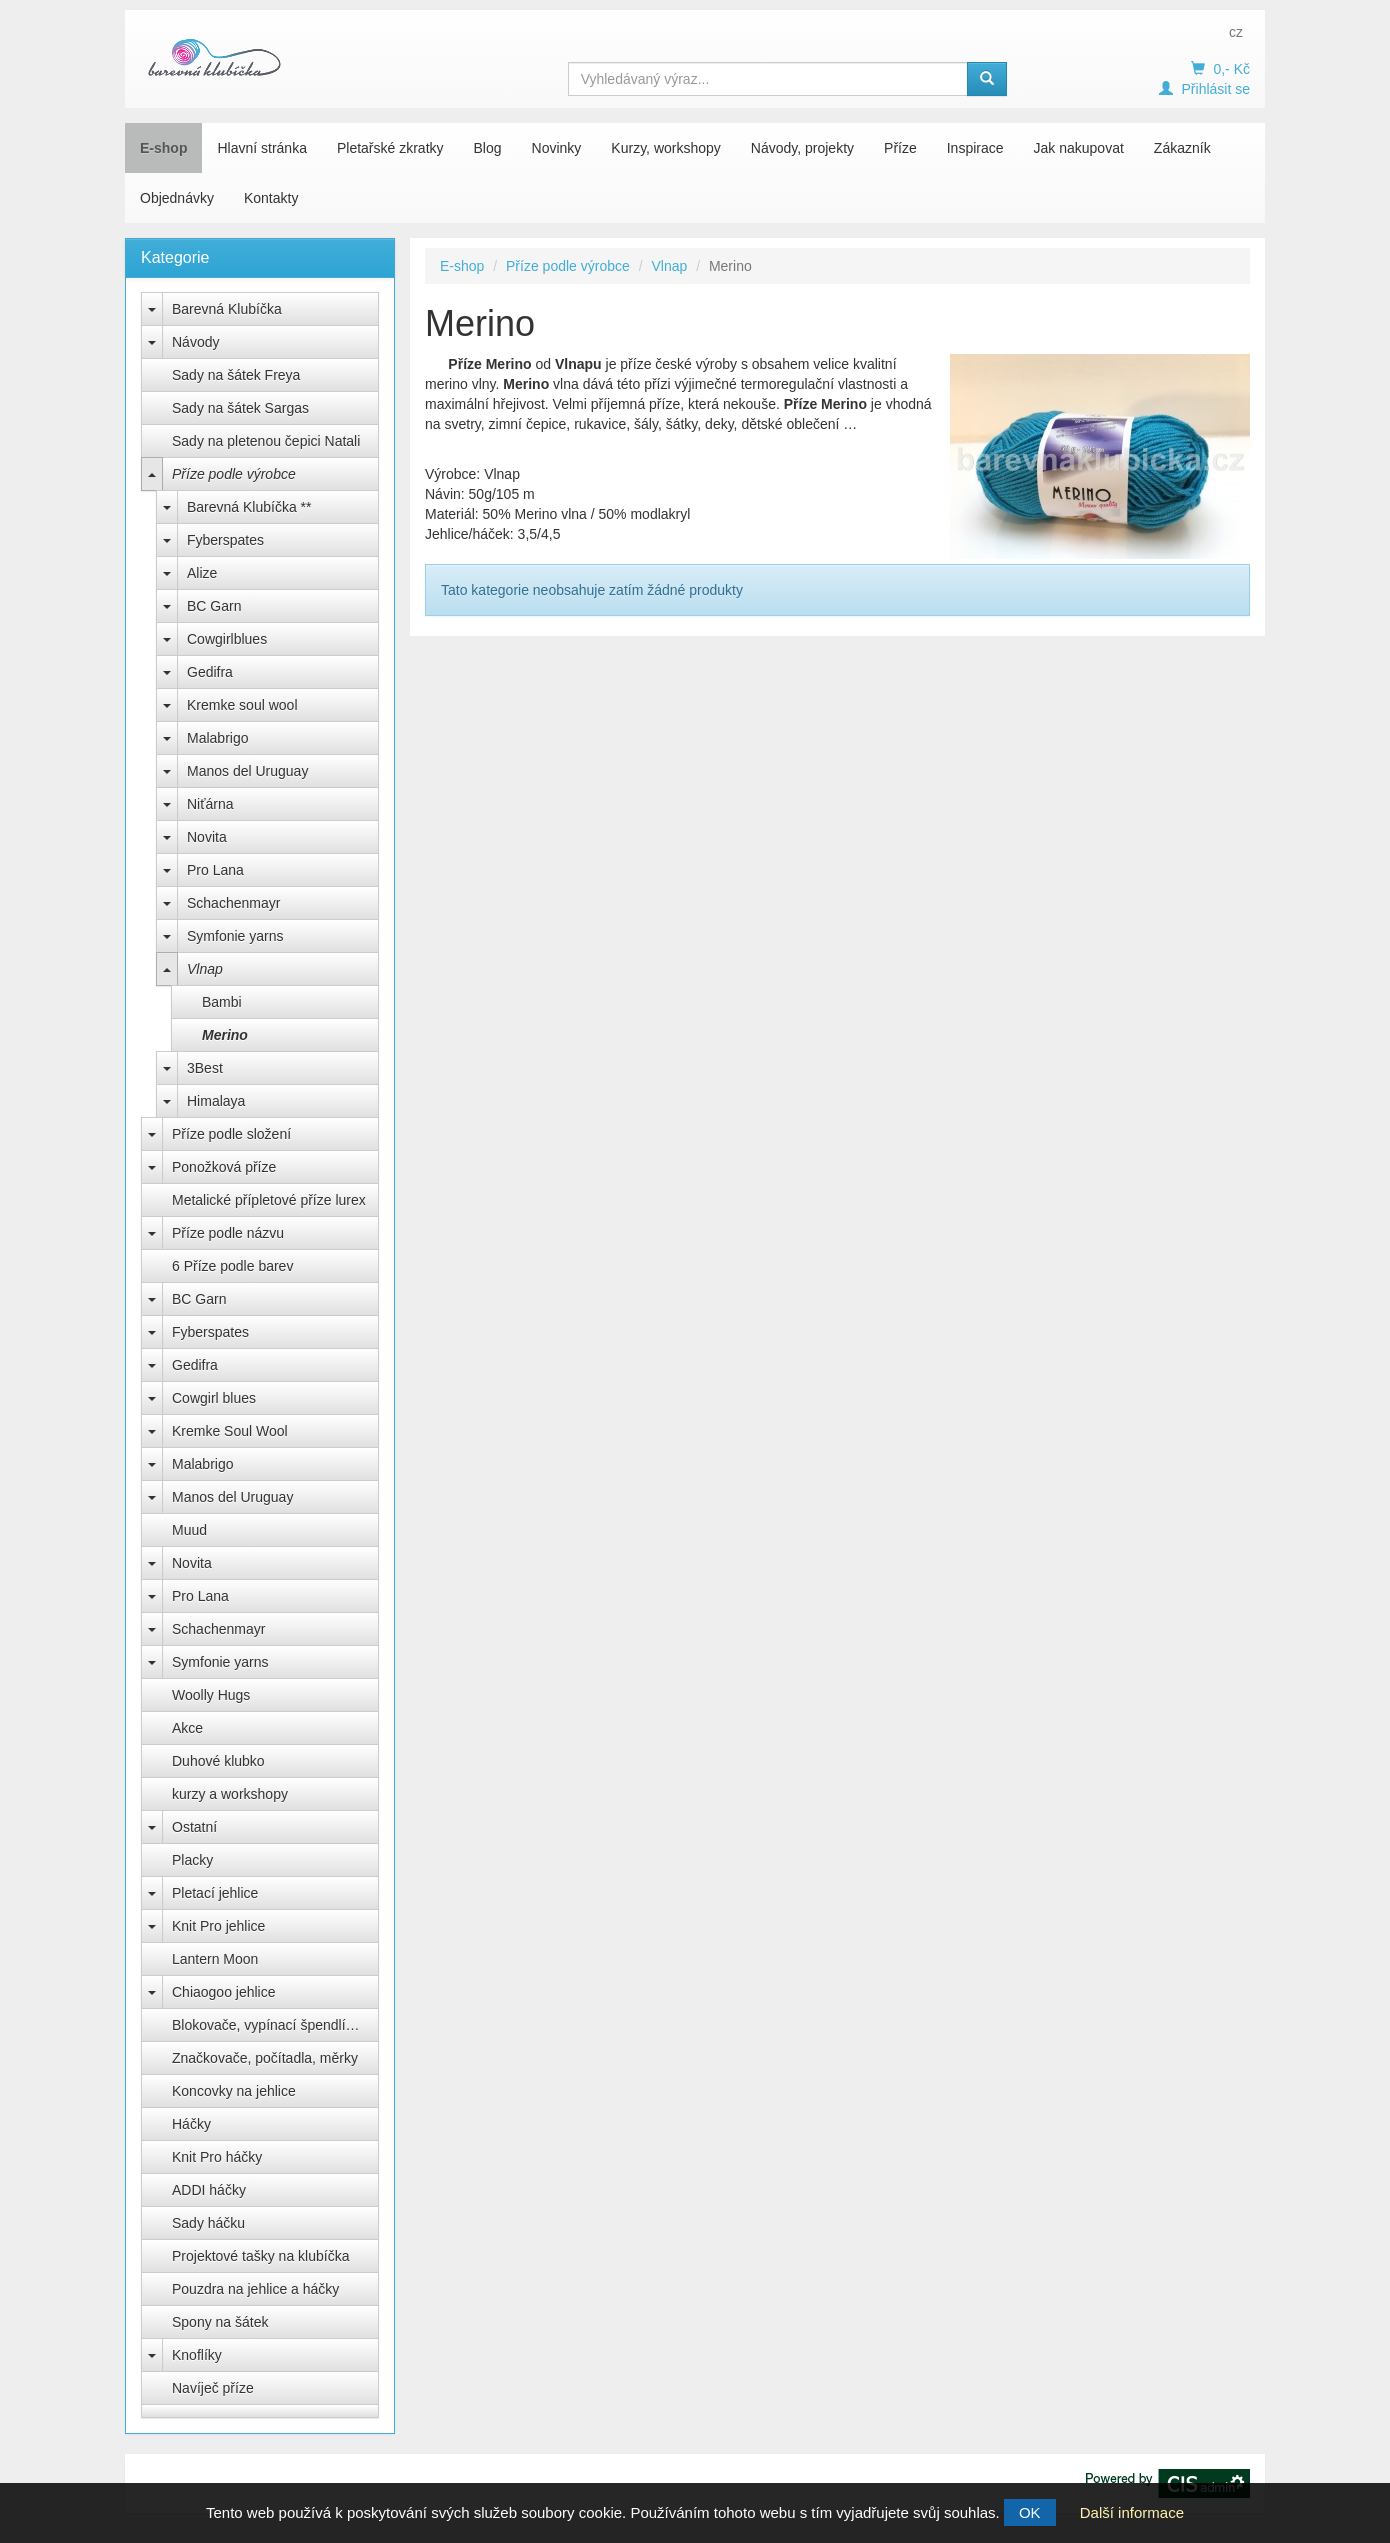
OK (1030, 2512)
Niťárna (210, 804)
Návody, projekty (802, 148)
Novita (207, 837)
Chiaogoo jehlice (224, 1992)
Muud (189, 1530)
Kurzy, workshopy (665, 148)
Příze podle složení (231, 1134)
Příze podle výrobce (234, 474)
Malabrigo (217, 738)
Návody (195, 342)
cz (1236, 32)
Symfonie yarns (235, 936)
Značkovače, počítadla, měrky (265, 2058)
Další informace (1132, 2512)
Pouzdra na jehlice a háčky (255, 2289)
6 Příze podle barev (232, 1266)
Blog (488, 148)
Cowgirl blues (214, 1398)
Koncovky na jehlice (234, 2091)
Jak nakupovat (1079, 148)
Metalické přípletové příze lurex (269, 1200)
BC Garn (214, 606)
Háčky (191, 2124)
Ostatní (194, 1827)
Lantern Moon (215, 1959)
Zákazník (1182, 148)
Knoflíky (197, 2355)
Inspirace (975, 148)
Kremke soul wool (242, 705)
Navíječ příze (213, 2388)
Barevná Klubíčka (227, 309)
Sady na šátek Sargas (240, 408)
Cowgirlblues (227, 639)
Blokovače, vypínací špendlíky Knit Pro (275, 2025)
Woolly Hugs (211, 1695)
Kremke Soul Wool (230, 1431)
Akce (187, 1728)
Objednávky (177, 198)
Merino (225, 1035)
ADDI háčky (209, 2190)
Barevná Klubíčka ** (249, 507)
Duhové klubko (218, 1761)
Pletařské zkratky (390, 148)
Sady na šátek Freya (236, 375)
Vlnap (205, 969)
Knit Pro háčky (217, 2157)
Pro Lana (215, 870)
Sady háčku (208, 2223)
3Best (205, 1068)
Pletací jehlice (215, 1893)
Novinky (557, 148)
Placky (192, 1860)
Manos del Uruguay (247, 771)
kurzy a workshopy (230, 1794)
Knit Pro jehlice (218, 1926)
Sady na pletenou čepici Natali (266, 441)
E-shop (163, 148)
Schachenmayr (233, 903)
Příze (900, 148)
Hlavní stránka (261, 148)
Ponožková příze (224, 1167)
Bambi (222, 1002)
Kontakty (271, 198)
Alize (202, 573)
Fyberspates (225, 540)
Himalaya (216, 1101)
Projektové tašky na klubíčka (260, 2256)
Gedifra (210, 672)
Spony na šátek (220, 2322)
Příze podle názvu (228, 1233)
